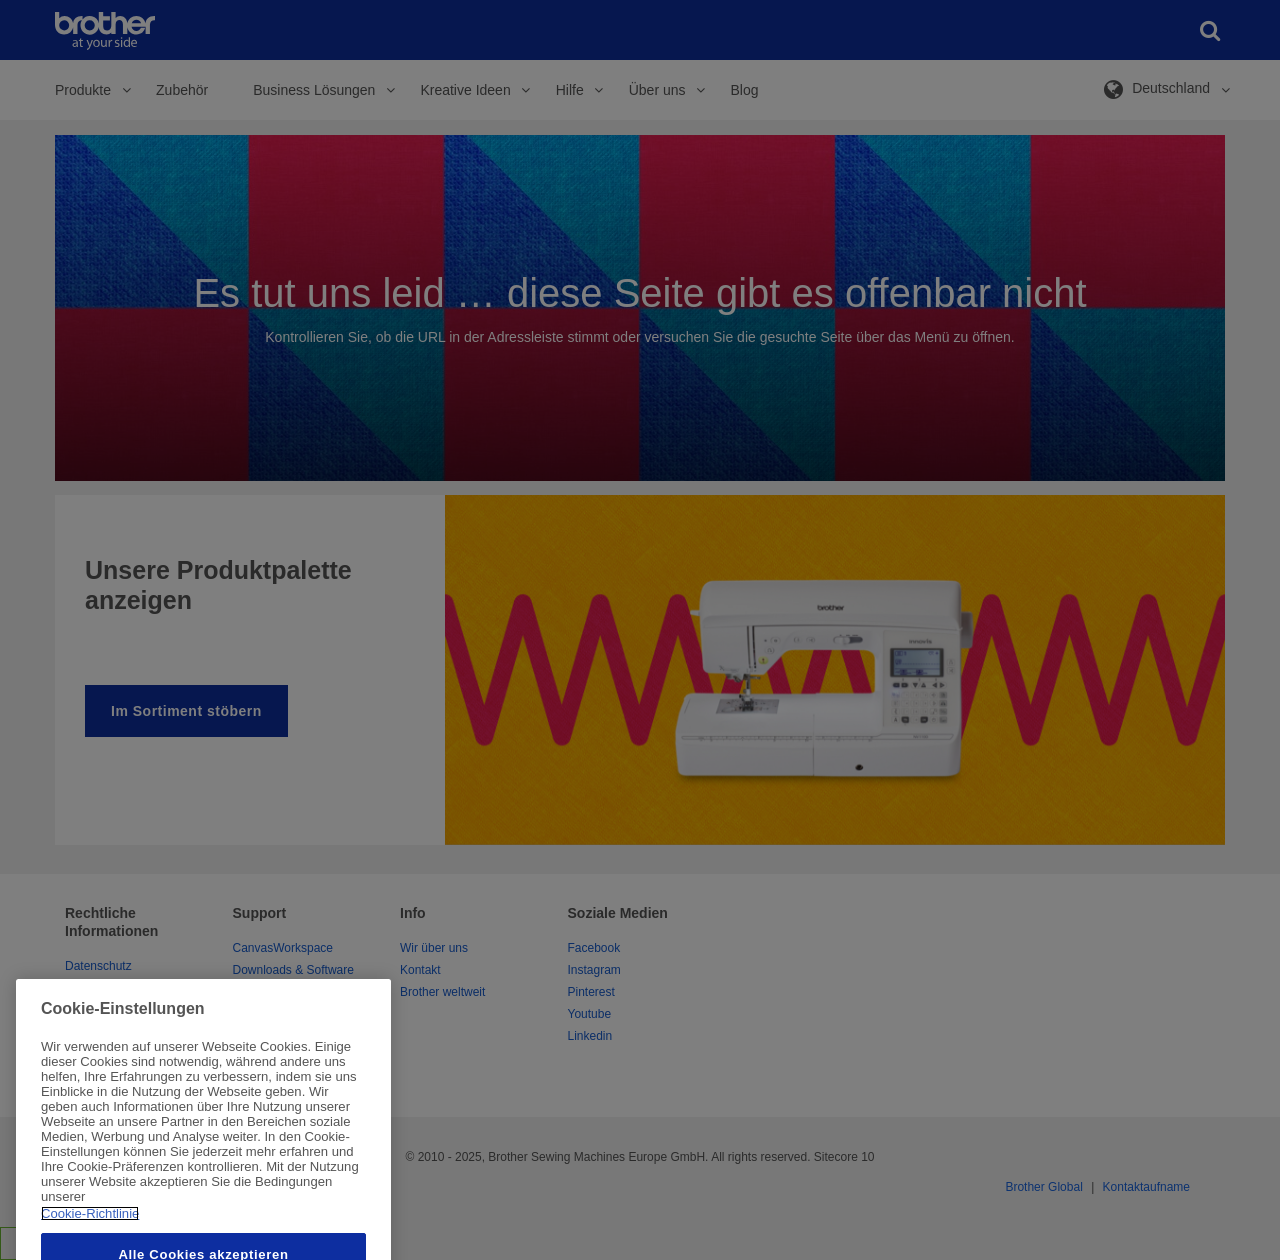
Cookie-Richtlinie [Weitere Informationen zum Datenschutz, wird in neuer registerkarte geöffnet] (90, 1237)
